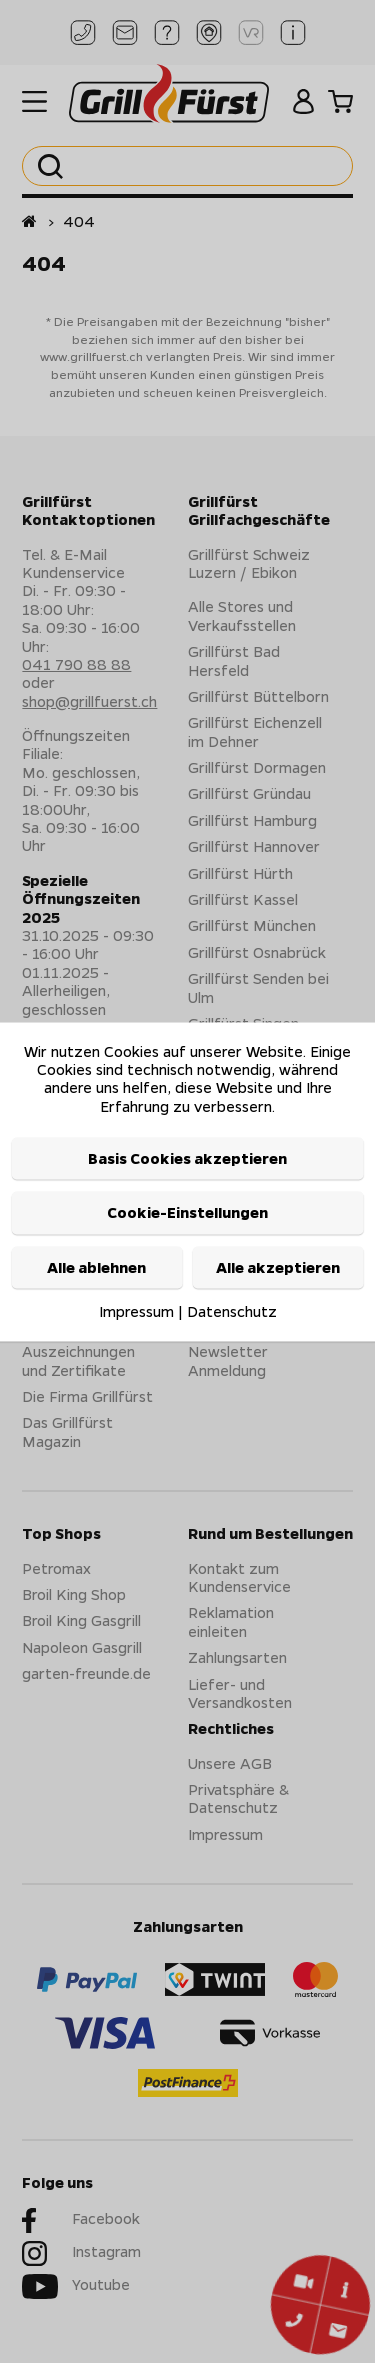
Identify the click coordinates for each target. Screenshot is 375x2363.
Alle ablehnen (96, 1267)
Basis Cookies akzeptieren (187, 1159)
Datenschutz (232, 1312)
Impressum (136, 1312)
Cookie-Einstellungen (187, 1213)
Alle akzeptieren (278, 1267)
